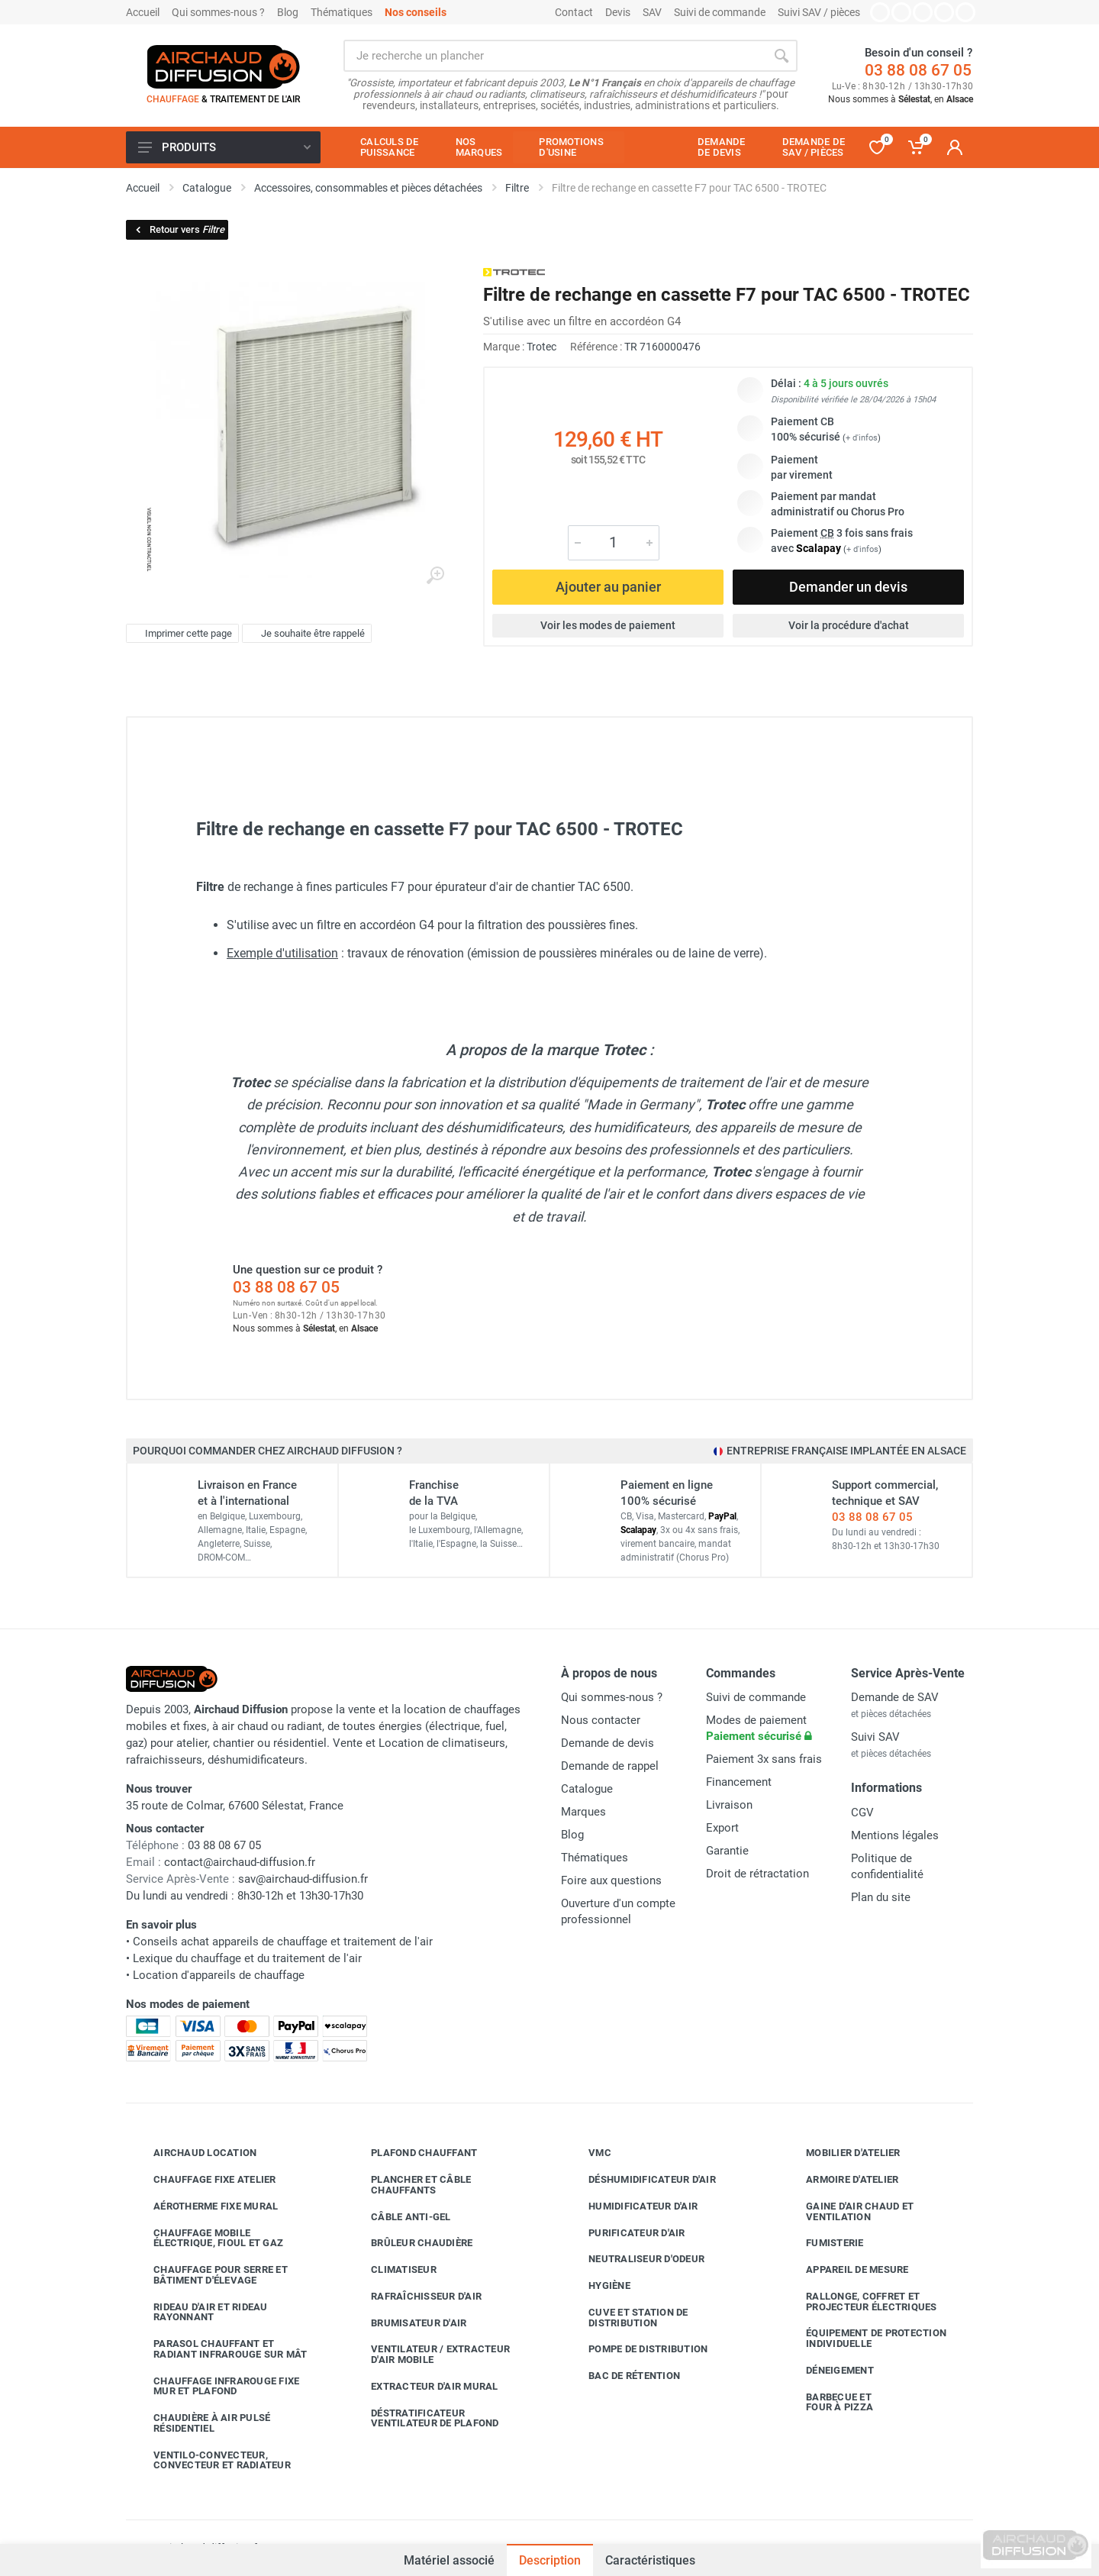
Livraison (729, 1805)
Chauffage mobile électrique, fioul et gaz (207, 2238)
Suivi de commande (719, 12)
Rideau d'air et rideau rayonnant (199, 2312)
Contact (574, 12)
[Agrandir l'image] (435, 575)
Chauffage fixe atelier (203, 2179)
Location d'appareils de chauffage (219, 1975)
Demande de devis (607, 1743)
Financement (739, 1782)
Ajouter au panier (608, 587)
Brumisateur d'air (407, 2322)
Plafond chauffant (412, 2153)
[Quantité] (613, 542)
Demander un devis (848, 587)
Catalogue (587, 1789)
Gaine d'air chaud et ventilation (848, 2211)
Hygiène (598, 2286)
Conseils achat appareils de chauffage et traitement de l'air (283, 1941)
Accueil (143, 12)
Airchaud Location (193, 2153)
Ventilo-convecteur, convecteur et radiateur (211, 2460)
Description (550, 2560)
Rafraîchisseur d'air (415, 2296)
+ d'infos (862, 438)
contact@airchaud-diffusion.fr (239, 1862)
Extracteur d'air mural (423, 2386)
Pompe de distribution (636, 2349)
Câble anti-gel (399, 2216)
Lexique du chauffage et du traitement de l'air (247, 1958)
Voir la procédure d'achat (848, 625)
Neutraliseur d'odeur (635, 2259)
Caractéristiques (650, 2560)
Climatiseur (392, 2269)
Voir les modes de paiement (607, 625)
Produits (224, 147)
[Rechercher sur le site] (554, 56)
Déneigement (828, 2370)
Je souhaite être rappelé (305, 634)
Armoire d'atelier (840, 2179)
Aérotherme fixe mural (204, 2206)
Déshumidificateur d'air (641, 2179)
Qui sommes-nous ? (218, 12)
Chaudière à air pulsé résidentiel (200, 2423)
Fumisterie (823, 2243)
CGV (862, 1812)
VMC (588, 2153)
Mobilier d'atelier (842, 2153)
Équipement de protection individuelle (864, 2338)
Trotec (541, 347)
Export (722, 1828)
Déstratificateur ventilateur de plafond (423, 2418)
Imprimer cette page (180, 634)
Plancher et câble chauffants (409, 2185)
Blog (287, 12)
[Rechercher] (781, 56)
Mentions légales (895, 1835)
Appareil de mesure (846, 2269)
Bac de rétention (623, 2376)
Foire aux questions (611, 1880)
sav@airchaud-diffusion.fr (303, 1879)
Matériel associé (449, 2552)
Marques (583, 1812)
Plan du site (880, 1897)
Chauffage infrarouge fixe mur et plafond (215, 2386)
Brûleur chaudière (410, 2243)
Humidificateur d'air (632, 2206)
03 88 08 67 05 (918, 70)
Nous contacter (600, 1720)
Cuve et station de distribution (627, 2317)
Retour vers (179, 229)
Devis (617, 12)
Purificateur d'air (625, 2232)
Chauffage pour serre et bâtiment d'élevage (209, 2275)
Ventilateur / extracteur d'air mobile (429, 2354)
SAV (652, 12)
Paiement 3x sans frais (764, 1759)
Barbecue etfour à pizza (828, 2402)
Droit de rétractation (757, 1873)
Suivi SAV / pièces (819, 12)
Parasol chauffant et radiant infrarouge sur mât (219, 2349)
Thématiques (341, 12)
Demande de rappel (610, 1766)
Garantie (727, 1851)
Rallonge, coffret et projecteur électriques (860, 2301)
